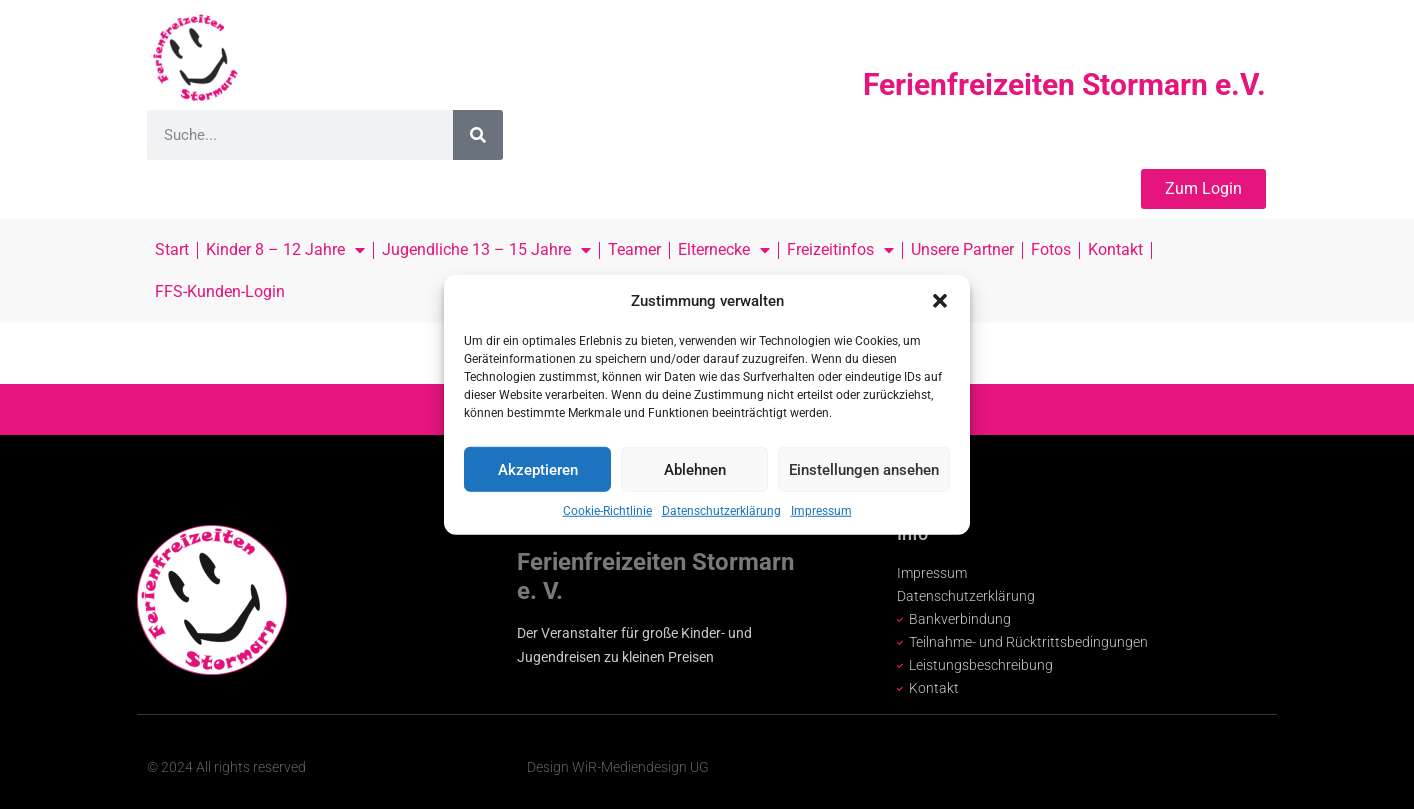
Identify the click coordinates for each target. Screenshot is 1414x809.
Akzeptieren (538, 469)
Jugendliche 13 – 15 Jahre (486, 250)
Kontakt (1115, 249)
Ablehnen (695, 469)
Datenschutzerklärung (721, 511)
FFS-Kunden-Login (220, 291)
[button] (940, 301)
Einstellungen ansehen (864, 469)
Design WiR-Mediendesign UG (618, 767)
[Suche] (478, 135)
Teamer (634, 249)
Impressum (821, 511)
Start (172, 249)
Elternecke (724, 250)
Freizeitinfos (840, 250)
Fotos (1051, 249)
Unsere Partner (962, 249)
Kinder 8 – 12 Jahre (285, 250)
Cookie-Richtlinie (607, 511)
